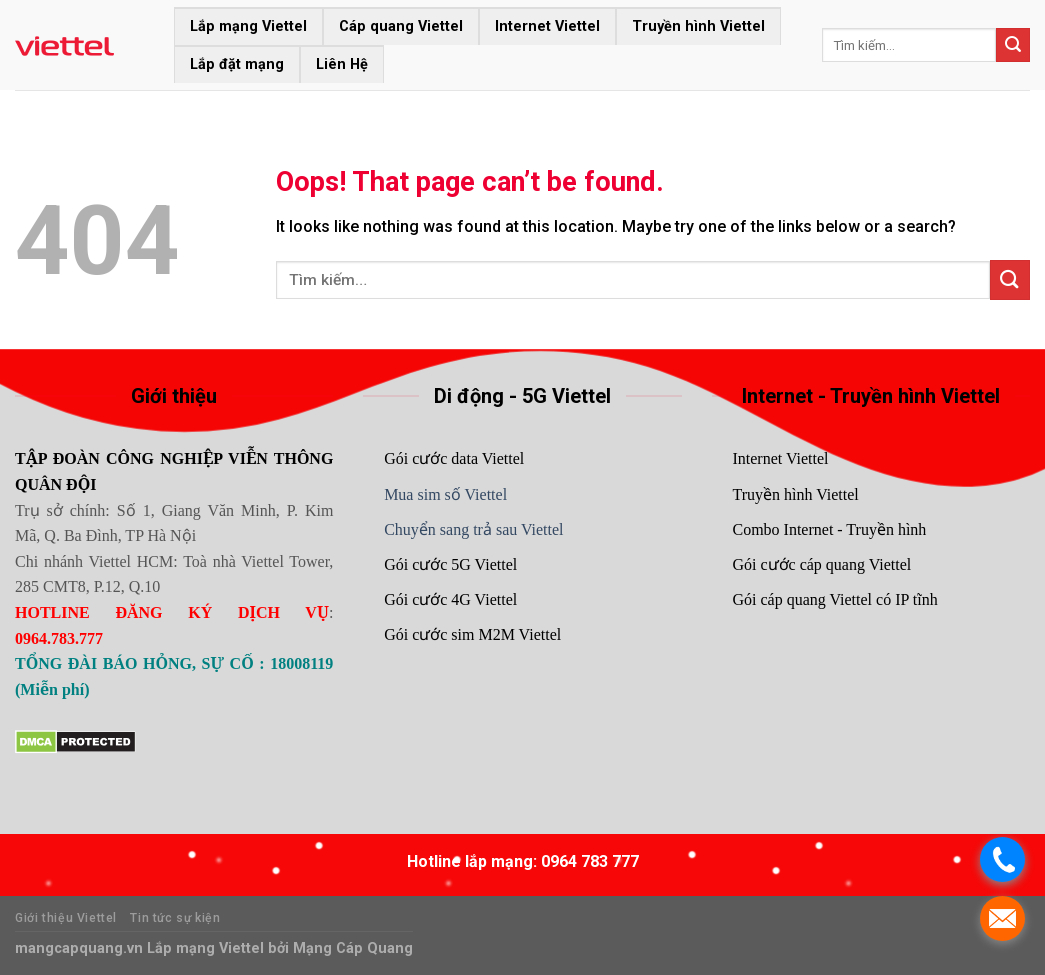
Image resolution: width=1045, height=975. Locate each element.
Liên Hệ (342, 64)
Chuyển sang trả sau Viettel (473, 529)
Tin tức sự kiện (175, 918)
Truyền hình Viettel (698, 26)
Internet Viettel (547, 26)
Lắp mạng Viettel (248, 26)
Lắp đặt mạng (237, 64)
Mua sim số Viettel (445, 494)
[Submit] (1013, 45)
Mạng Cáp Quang (351, 948)
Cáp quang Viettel (401, 26)
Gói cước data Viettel (454, 458)
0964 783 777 (590, 861)
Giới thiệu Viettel (66, 918)
